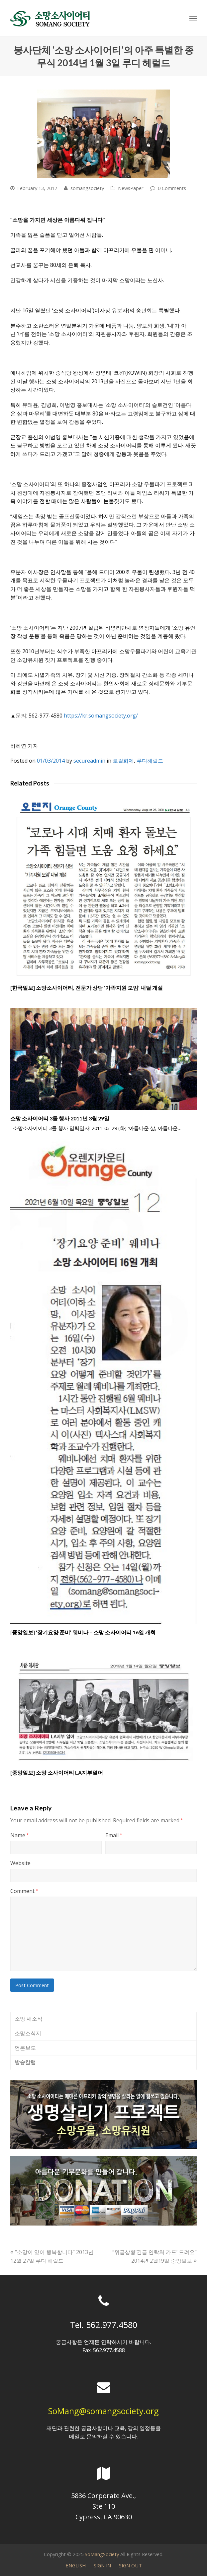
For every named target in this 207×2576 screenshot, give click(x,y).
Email (113, 1835)
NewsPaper (131, 188)
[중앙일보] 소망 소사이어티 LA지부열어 (56, 1772)
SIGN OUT (130, 2565)
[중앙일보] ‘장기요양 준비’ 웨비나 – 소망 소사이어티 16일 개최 (82, 1632)
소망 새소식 (29, 2018)
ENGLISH (75, 2565)
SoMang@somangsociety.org (103, 2411)
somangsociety (87, 188)
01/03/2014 (51, 760)
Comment (24, 1891)
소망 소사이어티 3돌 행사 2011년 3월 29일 (59, 1118)
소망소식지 (28, 2033)
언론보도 (25, 2047)
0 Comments (172, 188)
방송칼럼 (25, 2062)
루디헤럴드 (150, 760)
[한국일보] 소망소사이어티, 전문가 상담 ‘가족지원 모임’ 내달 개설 (86, 987)
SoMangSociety (102, 2554)
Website (20, 1863)
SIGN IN (102, 2565)
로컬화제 (123, 760)
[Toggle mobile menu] (193, 18)
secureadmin (89, 760)
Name (19, 1835)
